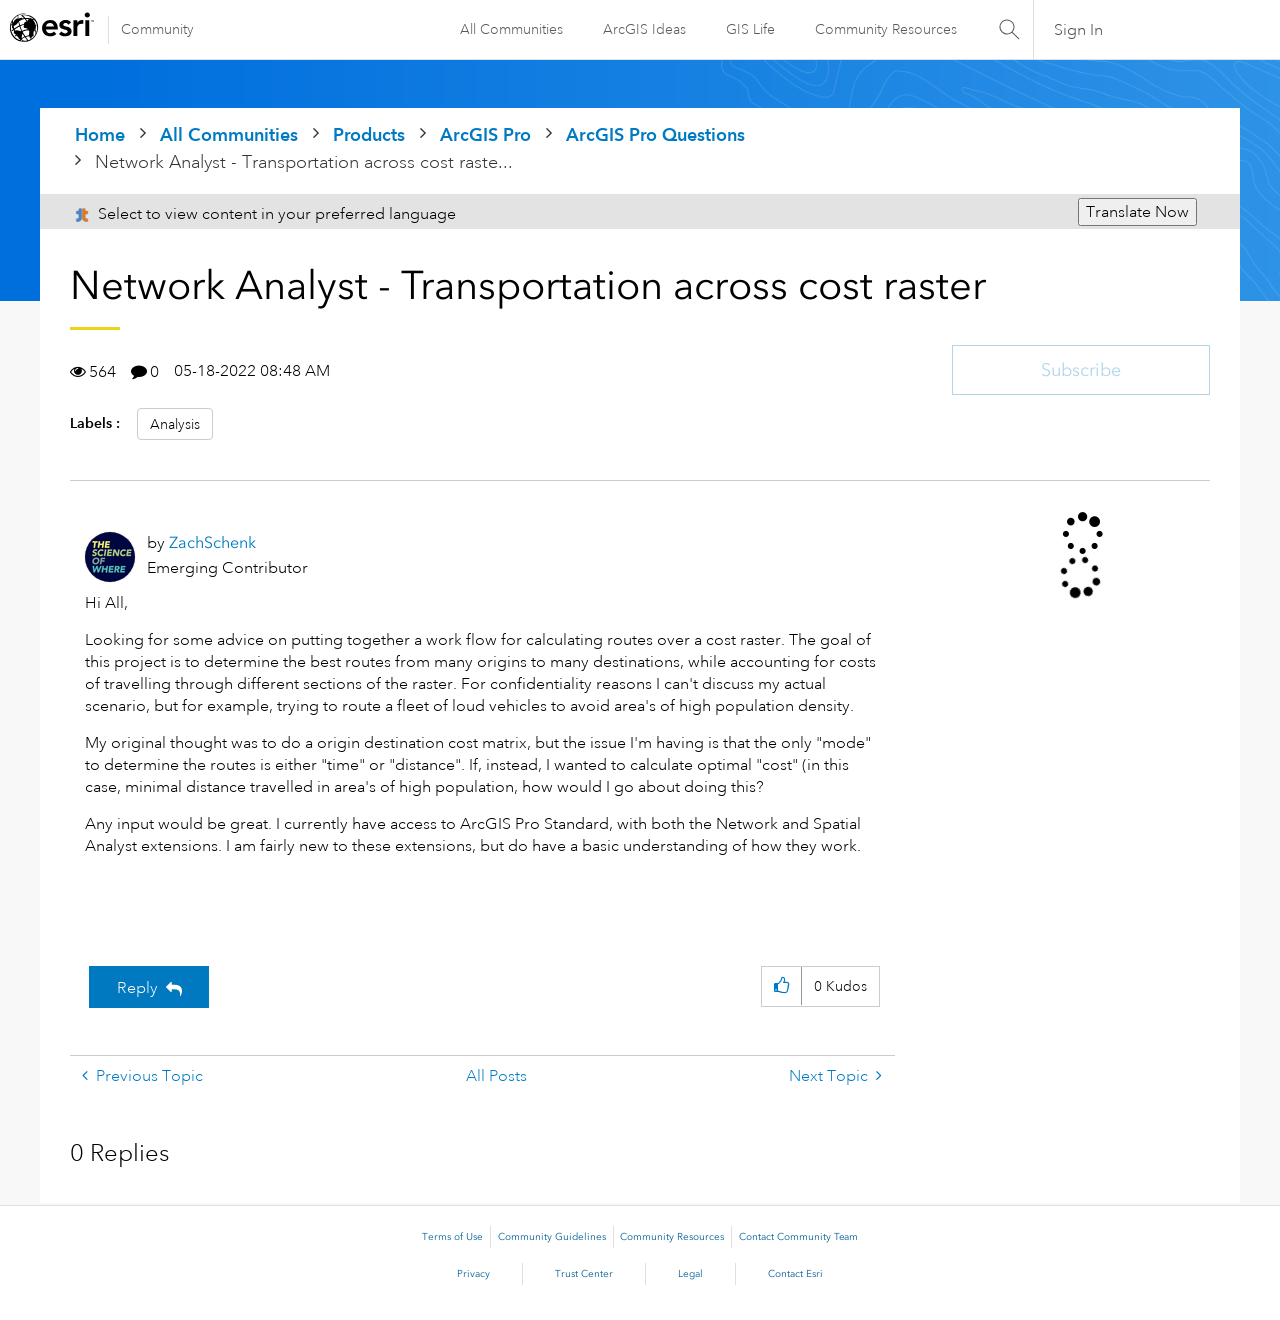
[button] (781, 986)
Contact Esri (795, 1274)
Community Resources (886, 29)
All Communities (511, 29)
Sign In (1078, 30)
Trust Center (584, 1274)
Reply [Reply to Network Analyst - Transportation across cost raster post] (137, 988)
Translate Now (1137, 212)
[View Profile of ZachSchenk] (212, 542)
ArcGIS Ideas (644, 29)
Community (157, 29)
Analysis (175, 424)
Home (100, 134)
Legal (690, 1274)
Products (369, 134)
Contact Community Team (798, 1237)
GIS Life (750, 29)
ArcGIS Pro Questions (655, 134)
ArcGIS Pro (485, 134)
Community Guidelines (552, 1237)
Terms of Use (452, 1237)
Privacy (473, 1274)
